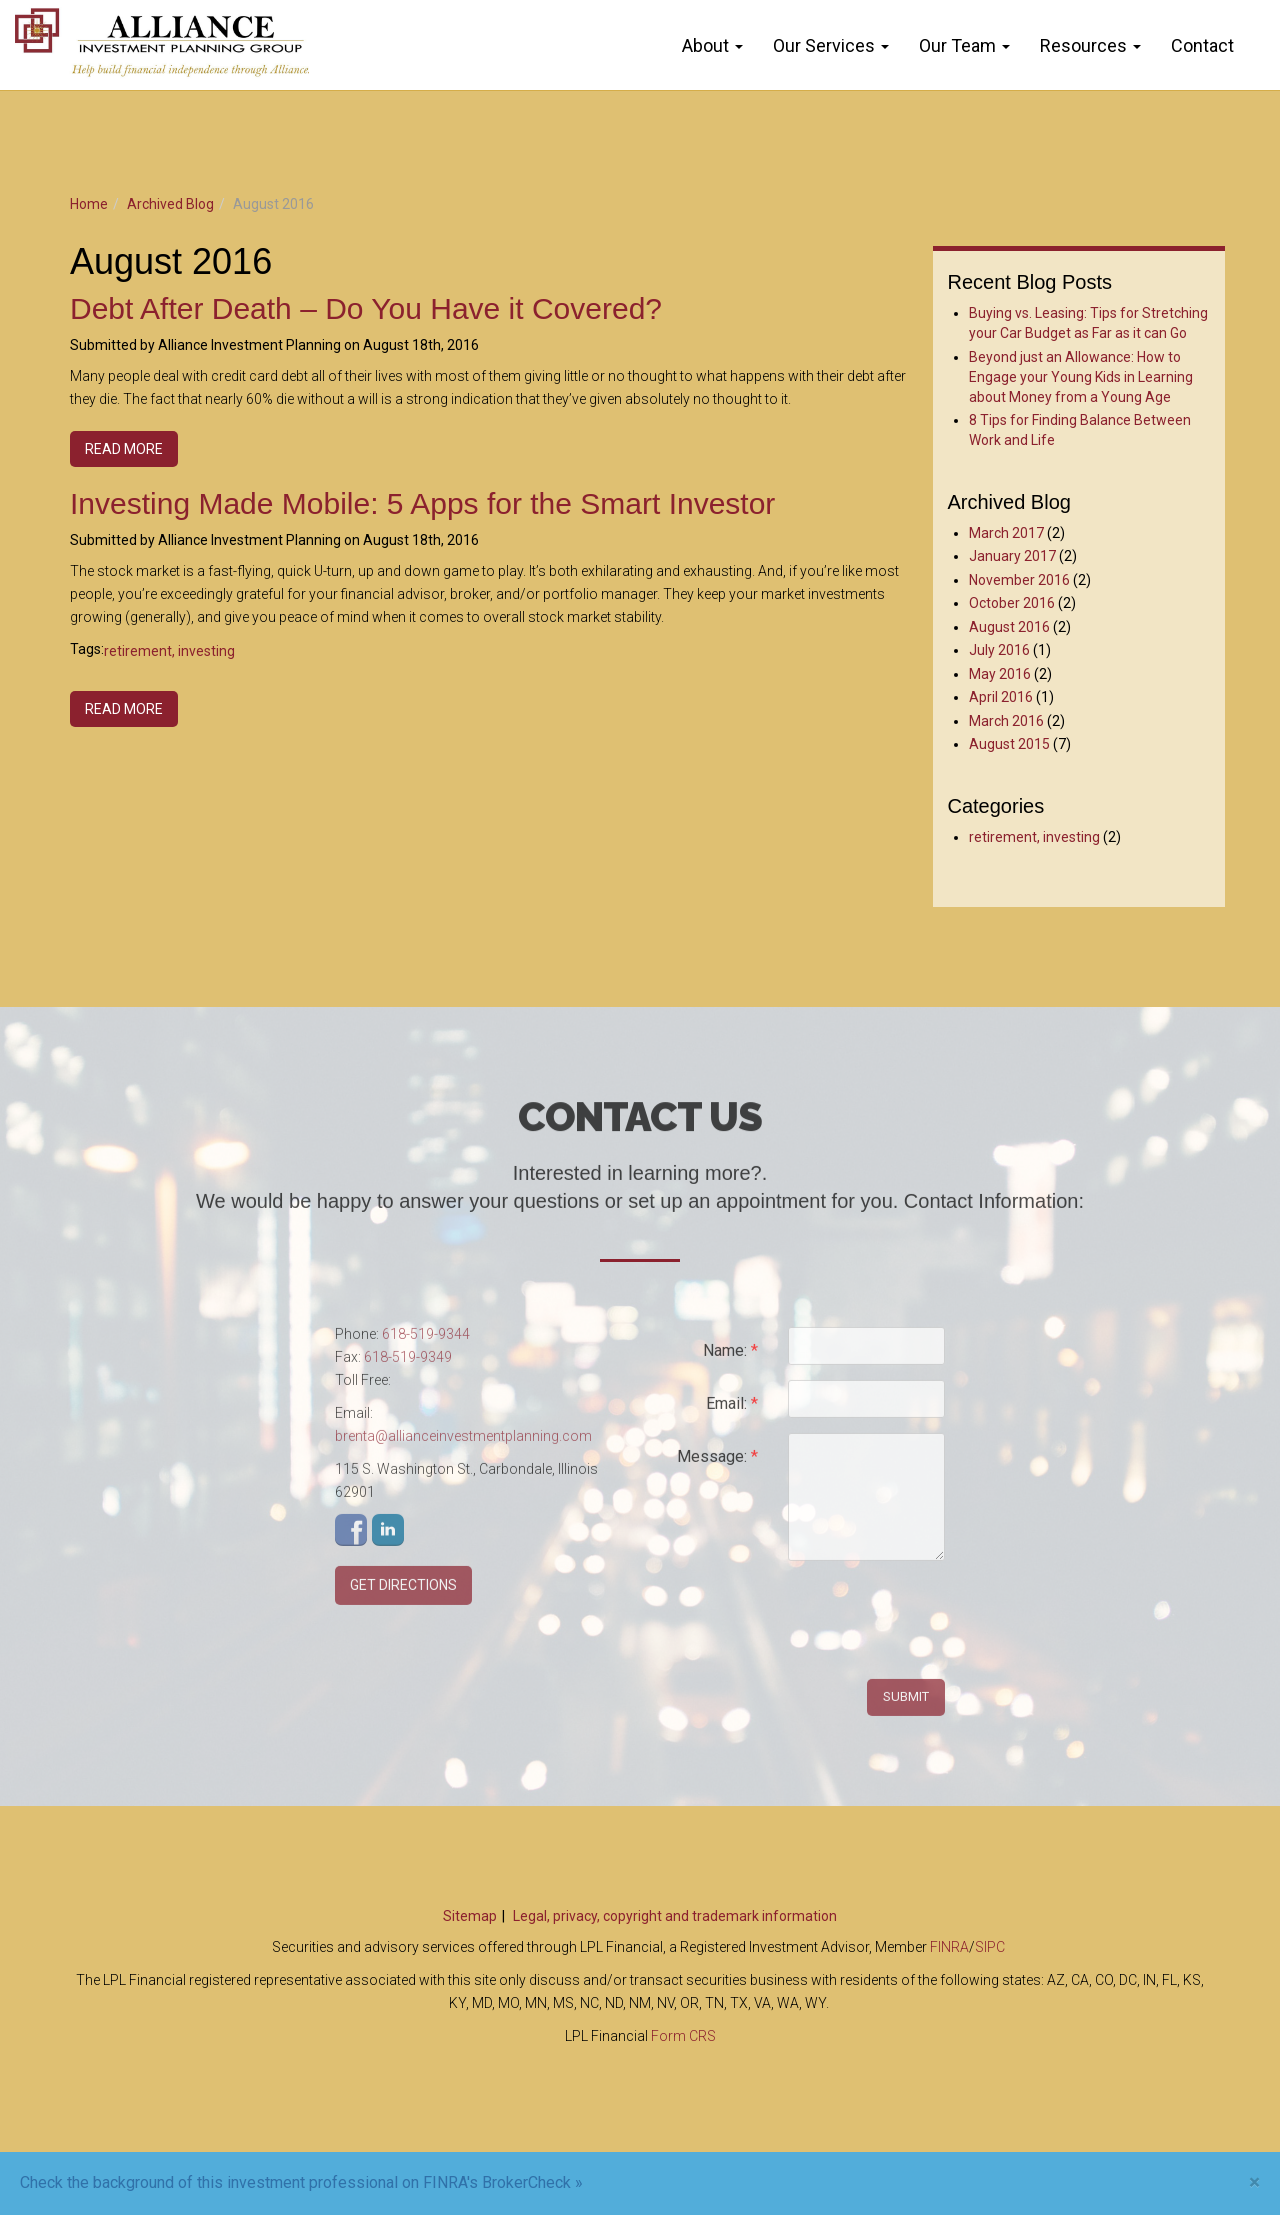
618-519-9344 (426, 1341)
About (705, 45)
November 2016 (1019, 580)
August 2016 (1009, 627)
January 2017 (1012, 556)
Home (89, 204)
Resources (1083, 45)
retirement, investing (169, 651)
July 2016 (999, 650)
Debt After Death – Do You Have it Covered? (366, 308)
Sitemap (470, 1916)
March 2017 (1006, 533)
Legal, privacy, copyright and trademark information (675, 1916)
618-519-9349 (408, 1364)
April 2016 (1001, 697)
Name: (730, 1357)
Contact (1202, 45)
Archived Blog (170, 204)
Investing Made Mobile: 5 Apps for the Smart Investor (422, 503)
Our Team (957, 45)
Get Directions (403, 1592)
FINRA (949, 1947)
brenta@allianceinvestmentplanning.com (463, 1443)
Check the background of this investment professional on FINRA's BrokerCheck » (301, 2182)
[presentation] (940, 1622)
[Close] (1254, 2182)
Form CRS (683, 2036)
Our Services (824, 45)
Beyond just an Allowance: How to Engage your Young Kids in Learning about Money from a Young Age (1081, 377)
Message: (717, 1463)
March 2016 (1006, 721)
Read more (124, 449)
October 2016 (1012, 603)
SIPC (990, 1947)
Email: (732, 1410)
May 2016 (1000, 674)
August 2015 (1009, 744)
